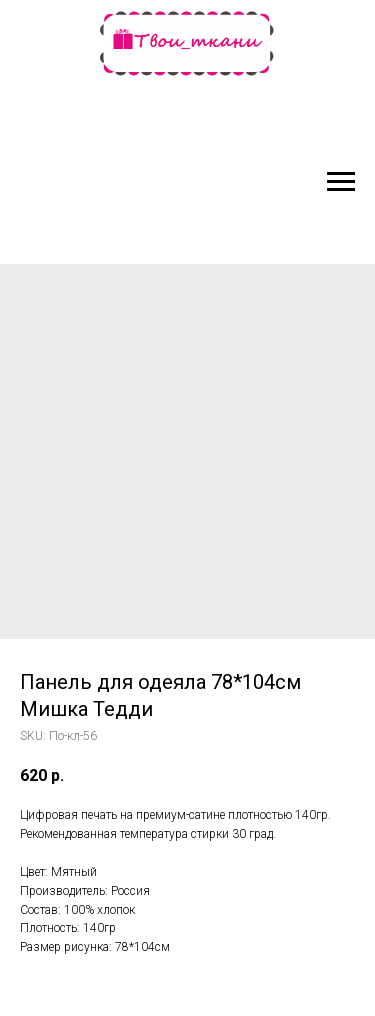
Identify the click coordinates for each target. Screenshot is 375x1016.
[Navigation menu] (341, 182)
